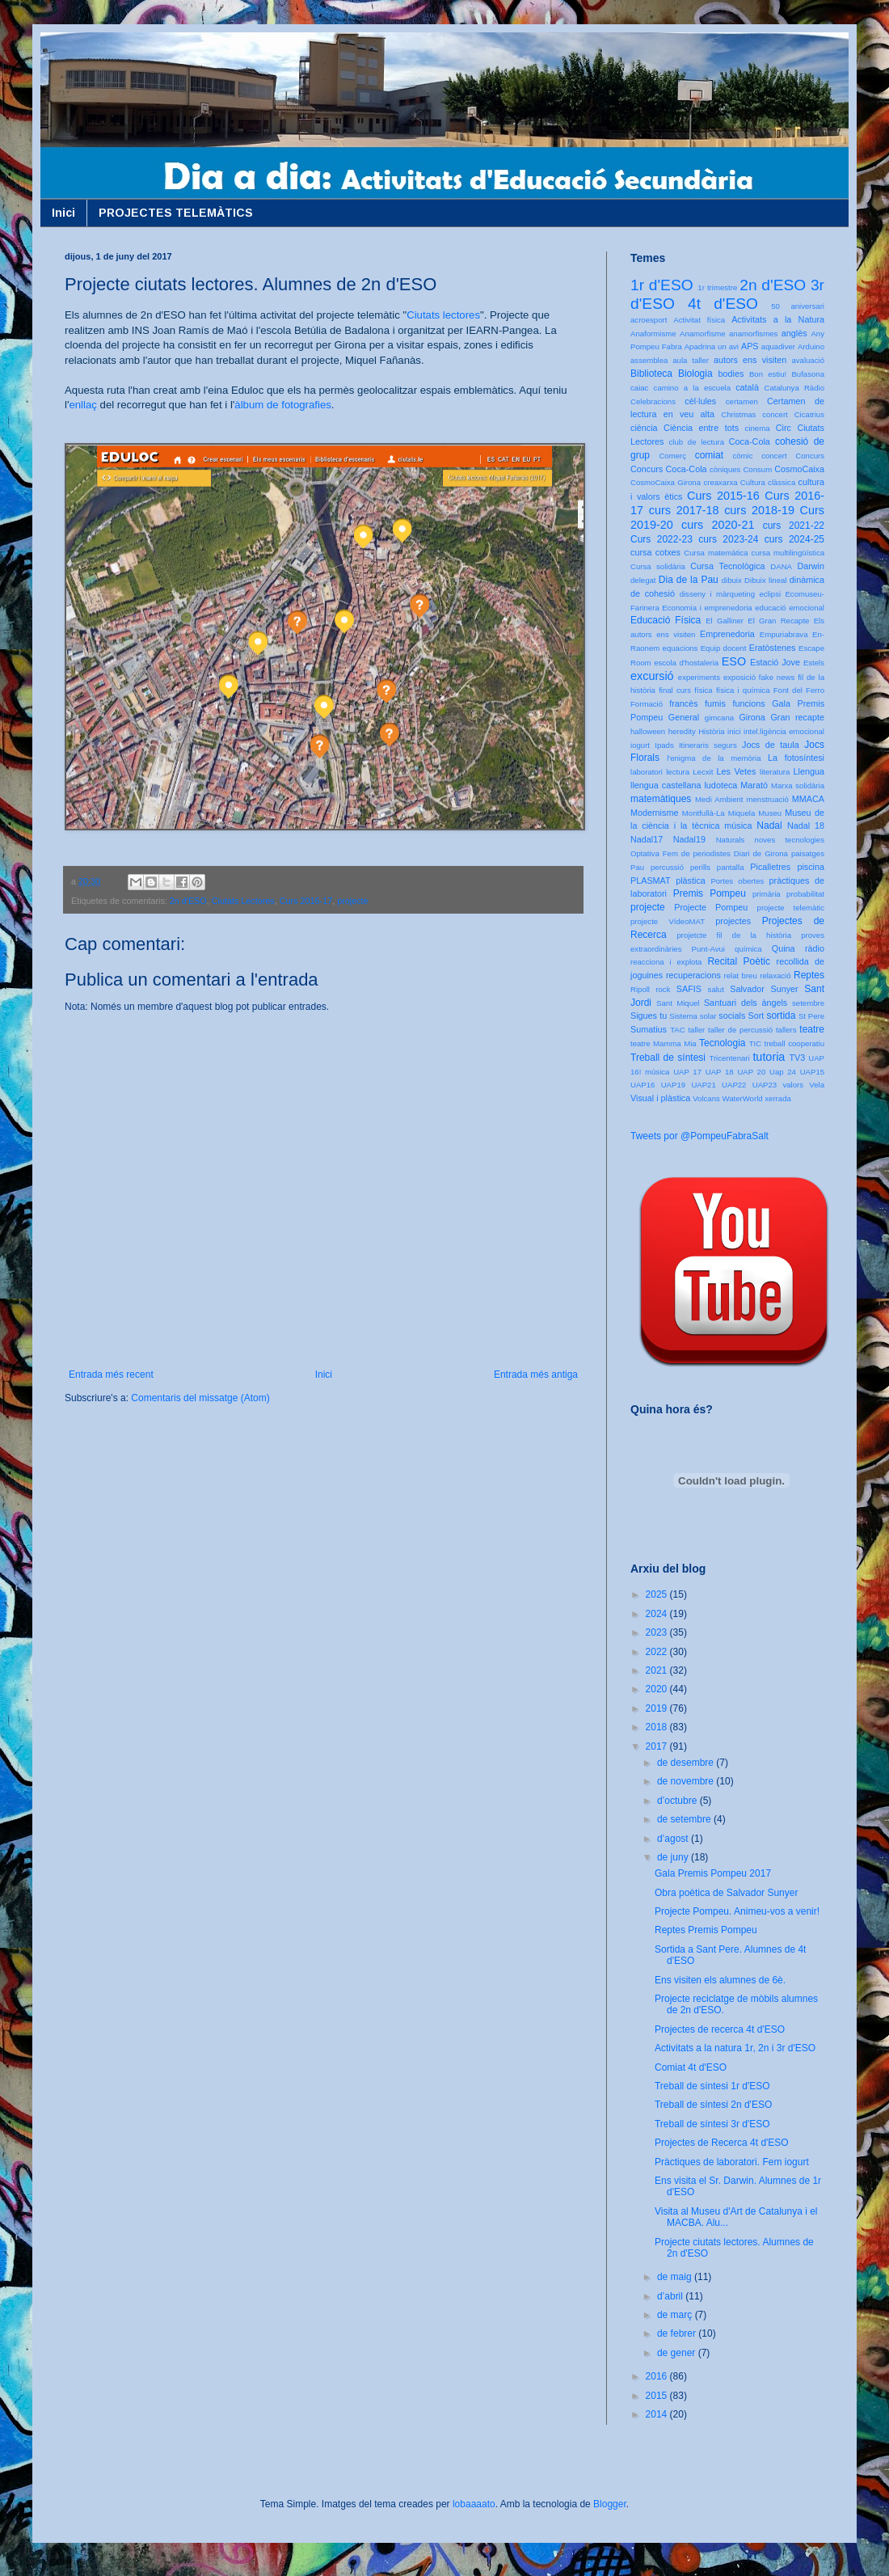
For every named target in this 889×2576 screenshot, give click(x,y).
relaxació (775, 975)
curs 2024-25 (794, 539)
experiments (699, 677)
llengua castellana (665, 785)
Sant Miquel (677, 1003)
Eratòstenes (772, 647)
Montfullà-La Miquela (718, 813)
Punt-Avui (708, 948)
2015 (658, 2395)
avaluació (807, 360)
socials (731, 1015)
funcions (748, 703)
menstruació (768, 799)
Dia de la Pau (688, 579)
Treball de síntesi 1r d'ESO (712, 2086)
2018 (658, 1727)
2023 (658, 1632)
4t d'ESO (723, 303)
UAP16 (642, 1084)
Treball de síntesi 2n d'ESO (713, 2104)
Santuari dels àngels (745, 1002)
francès (683, 703)
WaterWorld (743, 1098)
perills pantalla (717, 867)
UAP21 (703, 1084)
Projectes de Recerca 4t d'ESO (722, 2142)
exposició (739, 677)
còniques (725, 469)
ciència (644, 428)
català (747, 387)
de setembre (685, 1819)
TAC (677, 1029)
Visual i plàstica (660, 1098)
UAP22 (734, 1084)
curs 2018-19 (759, 510)
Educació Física (665, 620)
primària (766, 893)
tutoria (768, 1056)
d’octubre (678, 1800)
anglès (794, 333)
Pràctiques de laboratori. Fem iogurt (732, 2162)
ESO (734, 661)
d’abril (671, 2296)
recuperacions (693, 975)
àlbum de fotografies (282, 405)
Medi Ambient (719, 799)
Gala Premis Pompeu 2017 (713, 1873)
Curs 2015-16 (723, 495)
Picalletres (770, 867)
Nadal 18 (805, 825)
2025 (658, 1594)
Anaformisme (653, 333)
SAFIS (689, 989)
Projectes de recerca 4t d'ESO (720, 2029)
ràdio (814, 948)
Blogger (609, 2504)
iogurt (640, 745)
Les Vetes (736, 771)
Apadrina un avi (712, 346)
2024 (658, 1614)
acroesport (648, 319)
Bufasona (807, 374)
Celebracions (653, 401)
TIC (755, 1043)
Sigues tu (648, 1015)
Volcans (706, 1098)
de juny (674, 1857)
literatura (775, 771)
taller (696, 1029)
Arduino (811, 346)
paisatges (807, 853)
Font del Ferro (798, 690)
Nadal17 (646, 839)
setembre (808, 1003)
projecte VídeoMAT (667, 921)
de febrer (677, 2333)
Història (711, 731)
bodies (731, 373)
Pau (637, 867)
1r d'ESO (661, 285)
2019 (658, 1708)
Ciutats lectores (443, 315)
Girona (752, 717)
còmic (742, 455)
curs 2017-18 (684, 510)
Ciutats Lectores (243, 901)
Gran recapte (797, 717)
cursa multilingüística (788, 552)
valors (792, 1084)
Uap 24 (782, 1071)
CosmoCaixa (799, 469)
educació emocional (789, 607)
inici (734, 731)
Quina (783, 948)
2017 (658, 1746)
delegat (642, 580)
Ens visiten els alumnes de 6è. (720, 1980)
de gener (677, 2353)
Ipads (664, 745)
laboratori (646, 771)
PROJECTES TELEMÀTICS (176, 212)
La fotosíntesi (796, 757)
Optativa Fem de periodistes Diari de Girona (709, 853)
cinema (757, 428)
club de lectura (697, 441)
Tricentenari (729, 1058)
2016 (658, 2376)
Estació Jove (775, 662)
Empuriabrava (784, 634)
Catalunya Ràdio (794, 387)
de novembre (686, 1781)
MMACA (808, 799)
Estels (813, 662)
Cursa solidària (657, 566)
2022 (658, 1652)
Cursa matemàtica (716, 552)
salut (716, 989)
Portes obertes (737, 880)
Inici (63, 212)
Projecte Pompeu (711, 907)
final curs (675, 690)
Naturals (730, 839)
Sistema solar (692, 1015)
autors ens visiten (750, 360)
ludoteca (720, 785)
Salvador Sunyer (764, 989)
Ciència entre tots (701, 428)
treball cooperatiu (794, 1043)
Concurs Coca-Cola (668, 469)
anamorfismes (753, 333)
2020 (658, 1689)
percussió (667, 867)
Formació (646, 703)
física (703, 690)
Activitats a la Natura (777, 319)
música (738, 825)
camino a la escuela (692, 387)
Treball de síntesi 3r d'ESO (712, 2124)
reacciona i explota (666, 961)
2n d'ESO (188, 901)
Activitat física (699, 319)
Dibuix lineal (765, 580)
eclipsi (770, 593)
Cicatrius (809, 414)
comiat (709, 455)
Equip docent (724, 648)
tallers (786, 1029)
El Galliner (725, 620)
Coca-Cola (749, 441)
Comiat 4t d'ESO (691, 2067)
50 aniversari (797, 306)
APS (750, 346)
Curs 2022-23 (661, 539)
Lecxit (703, 771)
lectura (677, 771)
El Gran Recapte (778, 620)
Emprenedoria (727, 634)
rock (662, 989)
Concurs (809, 455)
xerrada (778, 1098)
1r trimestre (717, 287)
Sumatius (648, 1029)
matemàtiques (660, 798)
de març (676, 2315)
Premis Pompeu (709, 893)
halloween (647, 731)
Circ (783, 428)
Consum (757, 469)
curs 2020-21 (717, 524)
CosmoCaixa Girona (665, 482)
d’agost (674, 1838)
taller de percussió (740, 1029)
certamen (742, 401)
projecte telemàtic (790, 907)
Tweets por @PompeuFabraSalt (699, 1136)
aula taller (690, 360)
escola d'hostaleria (686, 662)
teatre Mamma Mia (663, 1043)
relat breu (740, 975)
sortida (780, 1015)
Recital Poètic (738, 961)
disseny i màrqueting (717, 593)
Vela (816, 1084)
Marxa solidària (797, 785)
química (748, 948)
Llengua (809, 771)
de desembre (686, 1762)
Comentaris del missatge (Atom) (200, 1398)
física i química (743, 690)
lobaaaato (474, 2504)
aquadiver (778, 346)
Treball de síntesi (668, 1057)
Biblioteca (651, 373)
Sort (756, 1015)
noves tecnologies (789, 839)
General (683, 717)
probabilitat (805, 893)
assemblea (649, 360)
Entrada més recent (111, 1374)
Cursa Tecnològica (727, 566)
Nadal (769, 825)
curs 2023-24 (728, 539)
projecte (352, 901)
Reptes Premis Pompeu (706, 1930)
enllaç (82, 405)
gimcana (719, 717)
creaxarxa (720, 482)
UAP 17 (687, 1071)
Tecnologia (722, 1043)
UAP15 (812, 1071)
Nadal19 (689, 839)
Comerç (672, 455)
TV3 (797, 1057)
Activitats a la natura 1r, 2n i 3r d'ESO (735, 2048)
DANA (781, 566)
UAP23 (764, 1084)
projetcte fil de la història (734, 935)
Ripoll (640, 989)
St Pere (811, 1015)
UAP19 (673, 1084)
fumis (715, 703)
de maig (675, 2277)
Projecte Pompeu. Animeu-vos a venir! (737, 1911)
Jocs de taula (770, 745)
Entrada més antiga (536, 1374)
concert (773, 455)
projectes (733, 921)
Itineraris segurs (708, 745)
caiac (639, 387)
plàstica (691, 880)
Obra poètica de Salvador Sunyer (726, 1892)
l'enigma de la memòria (713, 758)
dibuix (732, 580)
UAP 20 (751, 1071)
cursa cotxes (655, 552)
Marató (754, 785)
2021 (658, 1670)
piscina (810, 867)
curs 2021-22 (793, 525)
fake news (776, 677)
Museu (770, 813)
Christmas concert (754, 414)
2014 (658, 2414)
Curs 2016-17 (306, 901)
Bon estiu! (767, 374)
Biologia (695, 373)
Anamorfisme (703, 333)
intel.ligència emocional (784, 731)
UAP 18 (720, 1071)
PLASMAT (650, 880)
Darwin (810, 566)
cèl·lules (700, 401)
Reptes (809, 975)
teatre (811, 1029)
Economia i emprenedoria (707, 607)
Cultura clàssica (767, 482)
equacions (680, 648)
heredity (682, 731)
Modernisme (654, 812)
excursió (652, 675)
